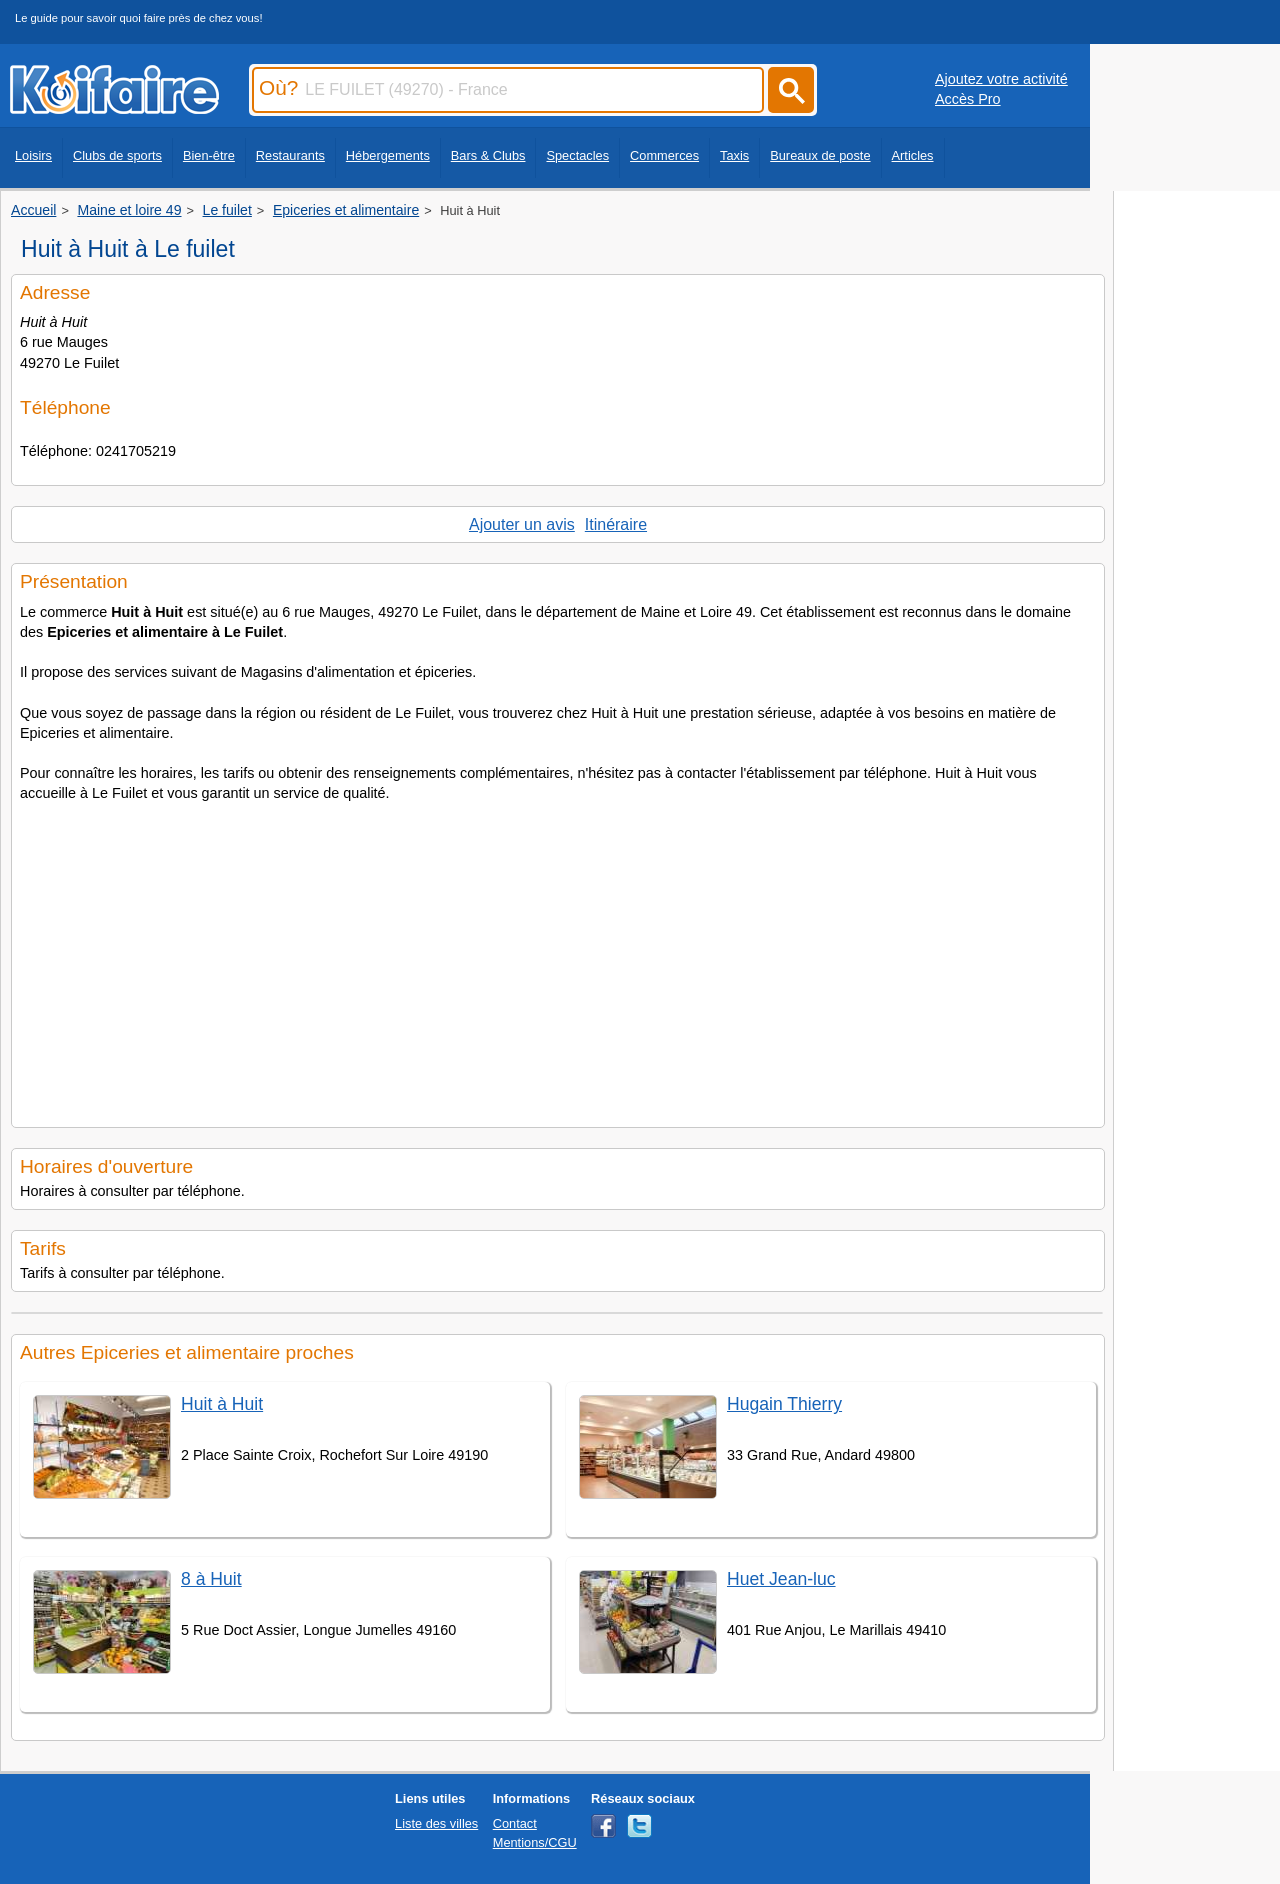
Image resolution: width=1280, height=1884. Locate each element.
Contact (515, 1823)
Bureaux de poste (820, 155)
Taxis (734, 155)
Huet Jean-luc (781, 1579)
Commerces (664, 155)
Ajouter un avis (522, 524)
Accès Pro (968, 99)
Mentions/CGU (535, 1842)
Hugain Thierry (784, 1404)
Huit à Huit (222, 1404)
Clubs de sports (117, 155)
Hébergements (388, 155)
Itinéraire (616, 524)
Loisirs (33, 155)
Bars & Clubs (488, 155)
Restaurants (290, 155)
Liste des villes (436, 1823)
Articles (913, 155)
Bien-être (209, 155)
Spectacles (577, 155)
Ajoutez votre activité (1001, 79)
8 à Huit (211, 1579)
